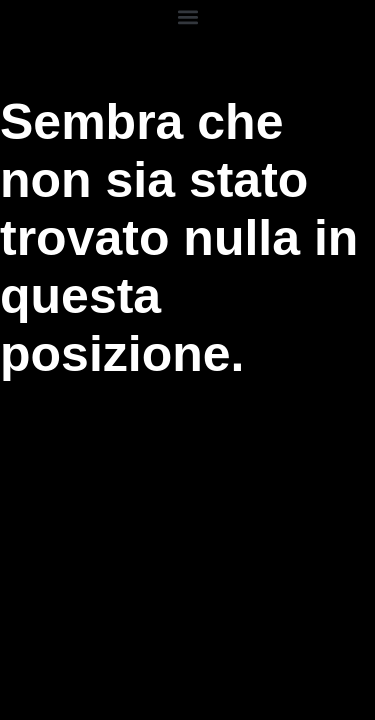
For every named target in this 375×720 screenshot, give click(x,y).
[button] (187, 16)
